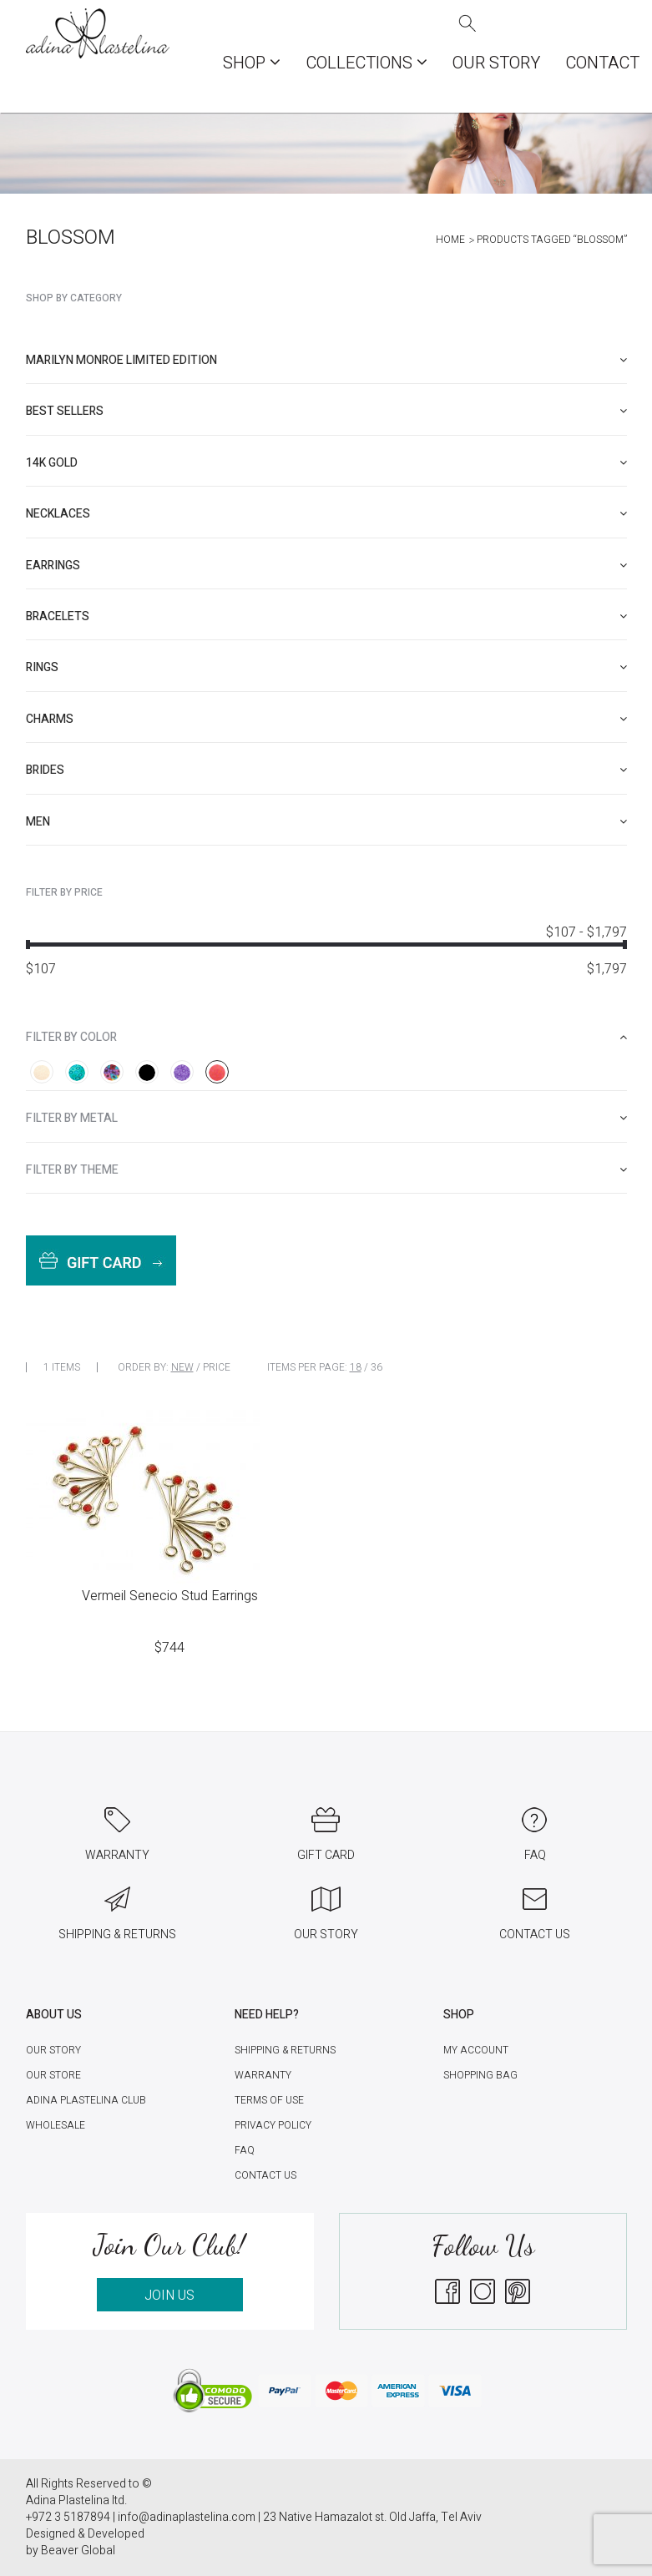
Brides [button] (326, 770)
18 (355, 1367)
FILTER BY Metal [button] (326, 1118)
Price (216, 1367)
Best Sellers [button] (326, 411)
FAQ (245, 2150)
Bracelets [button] (326, 616)
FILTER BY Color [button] (326, 1037)
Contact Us (265, 2175)
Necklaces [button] (326, 514)
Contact (602, 63)
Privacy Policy (273, 2125)
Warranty (263, 2075)
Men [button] (326, 822)
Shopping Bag (480, 2075)
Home (450, 239)
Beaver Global (78, 2550)
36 (376, 1367)
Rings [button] (326, 667)
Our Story (496, 63)
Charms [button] (326, 719)
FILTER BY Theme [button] (326, 1170)
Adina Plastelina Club (86, 2100)
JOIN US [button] (169, 2296)
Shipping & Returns (285, 2050)
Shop (252, 63)
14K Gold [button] (326, 463)
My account (475, 2050)
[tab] (326, 360)
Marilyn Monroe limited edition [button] (326, 360)
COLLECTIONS (366, 63)
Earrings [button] (326, 565)
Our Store (53, 2075)
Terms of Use (269, 2100)
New (182, 1367)
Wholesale (55, 2125)
